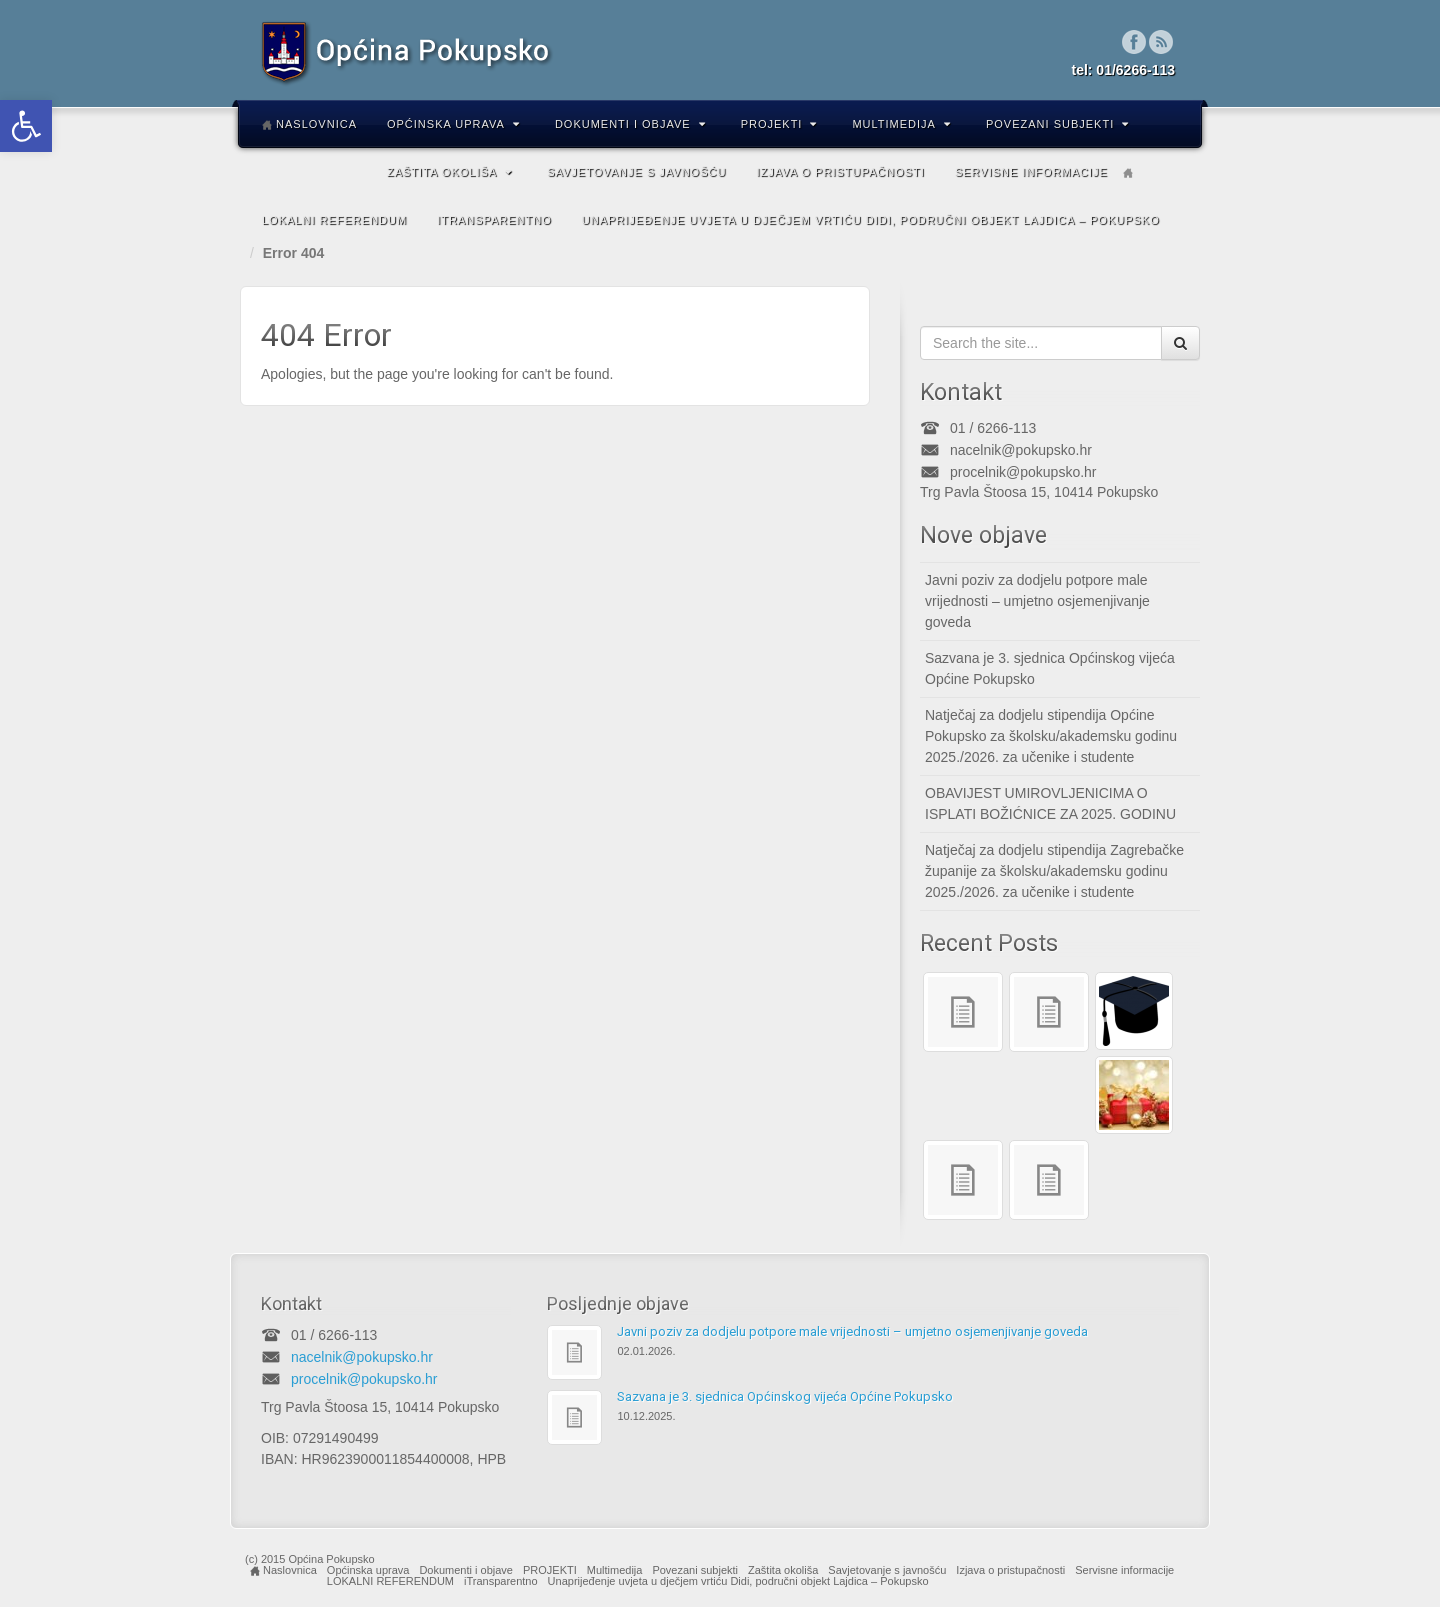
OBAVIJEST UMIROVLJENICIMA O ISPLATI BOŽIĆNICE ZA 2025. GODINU (1050, 803)
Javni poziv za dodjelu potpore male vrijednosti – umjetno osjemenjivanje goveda (1037, 601)
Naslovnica (309, 124)
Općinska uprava (453, 124)
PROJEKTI (779, 124)
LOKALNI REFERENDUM (334, 220)
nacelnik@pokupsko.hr (1021, 450)
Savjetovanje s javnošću (636, 172)
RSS (1161, 42)
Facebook (1134, 42)
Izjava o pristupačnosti (840, 172)
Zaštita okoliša (449, 172)
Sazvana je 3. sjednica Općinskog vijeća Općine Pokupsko (1050, 668)
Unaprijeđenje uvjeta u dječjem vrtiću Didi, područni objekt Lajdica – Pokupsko (871, 220)
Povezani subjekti (1057, 124)
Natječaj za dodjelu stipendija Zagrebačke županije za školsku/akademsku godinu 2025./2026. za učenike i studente (1054, 871)
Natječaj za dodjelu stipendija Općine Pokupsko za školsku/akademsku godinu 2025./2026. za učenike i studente (1051, 736)
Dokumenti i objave (630, 124)
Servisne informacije (1031, 172)
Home (1128, 173)
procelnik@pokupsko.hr (1023, 472)
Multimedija (901, 124)
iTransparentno (494, 220)
